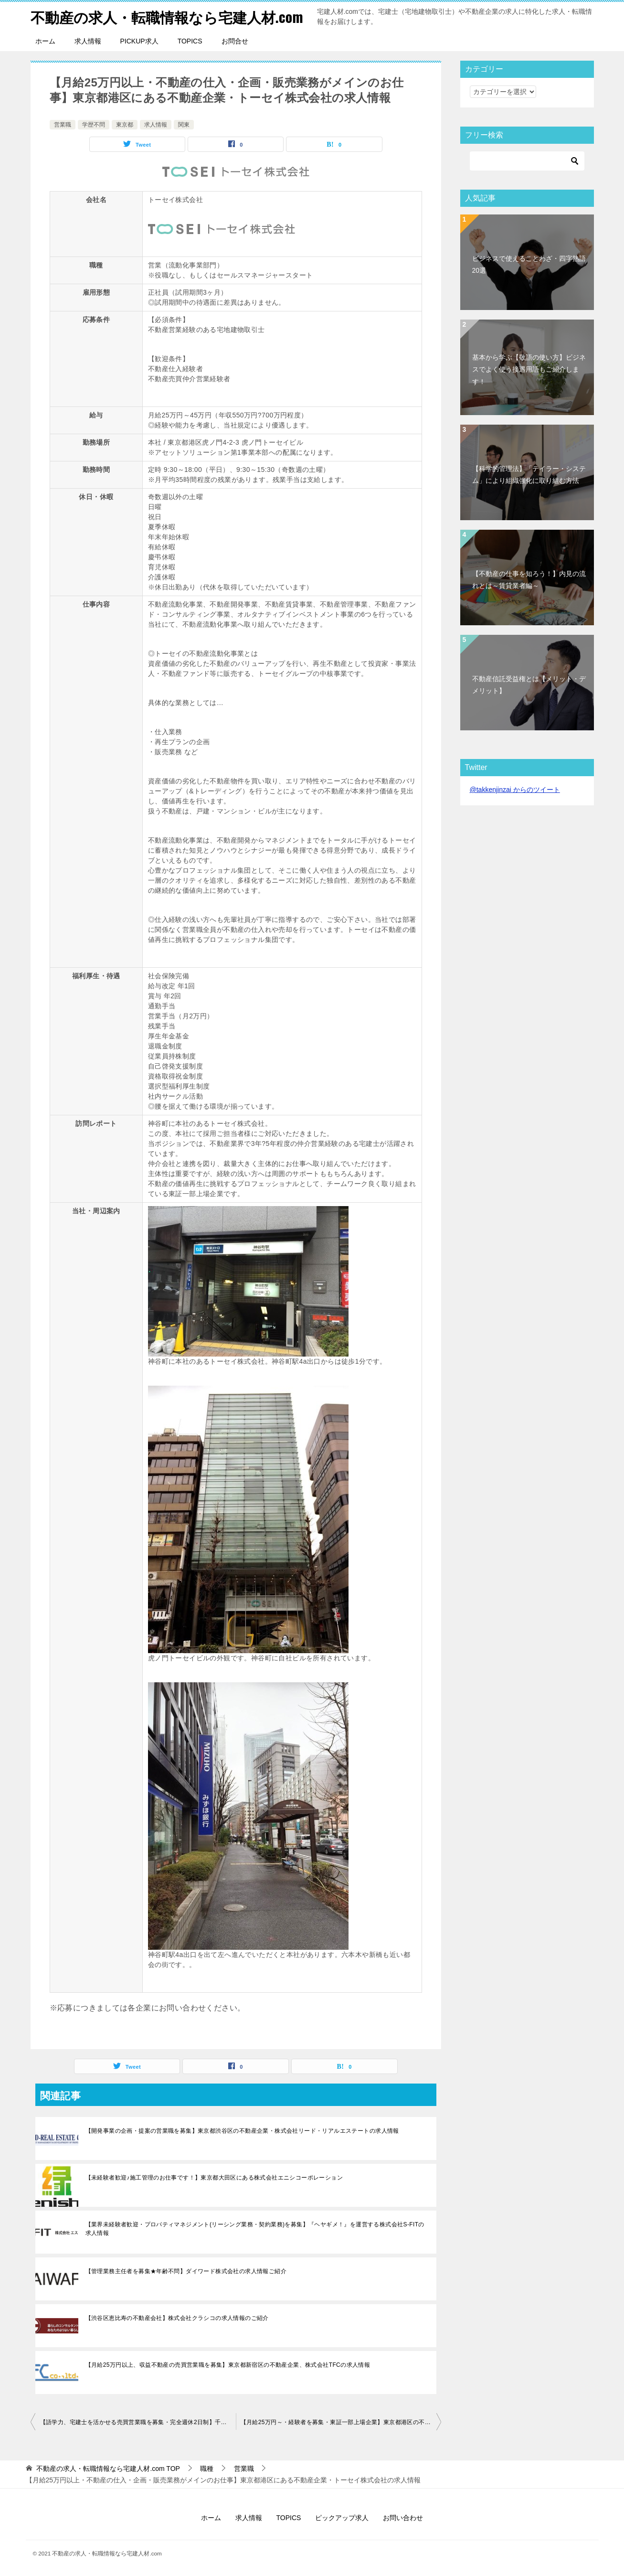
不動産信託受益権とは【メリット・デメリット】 (529, 685)
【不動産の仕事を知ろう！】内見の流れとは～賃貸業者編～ (529, 579)
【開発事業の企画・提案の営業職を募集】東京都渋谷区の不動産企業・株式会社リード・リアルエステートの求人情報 (242, 2130)
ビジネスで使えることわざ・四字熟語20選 (529, 264)
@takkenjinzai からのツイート (515, 789)
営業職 (62, 124)
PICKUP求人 (139, 41)
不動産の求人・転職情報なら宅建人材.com (167, 16)
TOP (108, 2468)
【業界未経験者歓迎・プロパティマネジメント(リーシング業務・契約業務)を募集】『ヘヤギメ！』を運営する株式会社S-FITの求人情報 (254, 2228)
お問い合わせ (403, 2518)
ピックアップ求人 (342, 2518)
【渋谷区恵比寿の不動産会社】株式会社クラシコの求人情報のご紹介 (177, 2318)
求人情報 (87, 41)
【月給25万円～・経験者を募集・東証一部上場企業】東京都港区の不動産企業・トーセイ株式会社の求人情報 (341, 2422)
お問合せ (235, 41)
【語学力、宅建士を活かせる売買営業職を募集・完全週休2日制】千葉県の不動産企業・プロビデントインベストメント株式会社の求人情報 (138, 2422)
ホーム (45, 41)
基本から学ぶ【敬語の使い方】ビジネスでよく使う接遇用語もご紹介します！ (529, 369)
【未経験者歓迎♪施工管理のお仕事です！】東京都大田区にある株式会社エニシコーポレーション (214, 2177)
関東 (184, 124)
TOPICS (190, 41)
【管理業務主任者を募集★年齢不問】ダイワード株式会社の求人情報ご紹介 (186, 2271)
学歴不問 (93, 124)
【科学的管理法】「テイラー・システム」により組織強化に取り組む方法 (529, 474)
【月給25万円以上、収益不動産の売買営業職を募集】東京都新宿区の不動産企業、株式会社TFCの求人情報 (227, 2365)
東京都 (124, 124)
